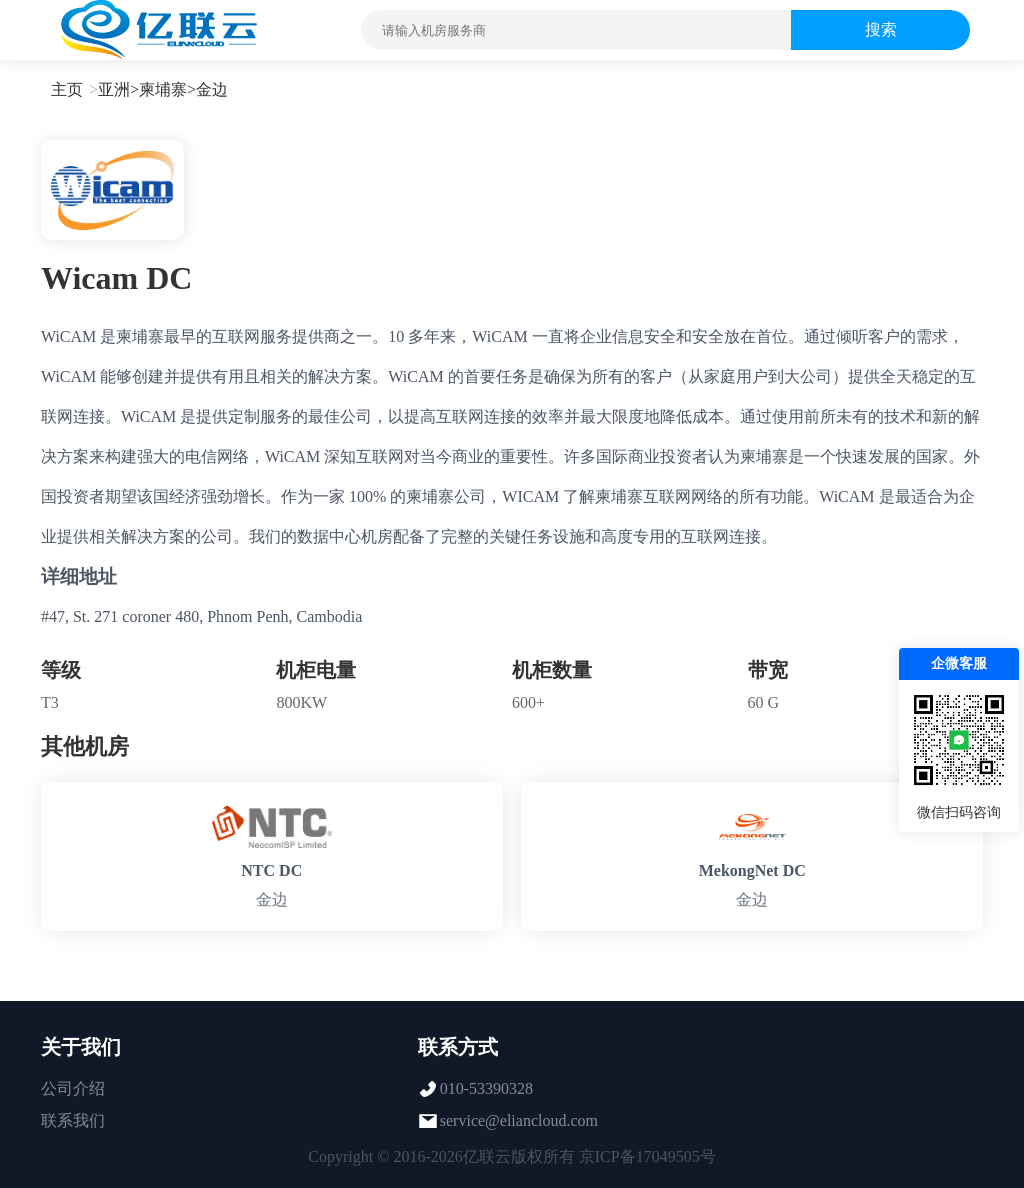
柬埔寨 (163, 89)
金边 (212, 89)
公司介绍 (73, 1088)
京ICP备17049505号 (647, 1156)
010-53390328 (486, 1088)
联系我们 (73, 1120)
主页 (67, 89)
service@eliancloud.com (519, 1120)
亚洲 (114, 89)
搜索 (881, 29)
